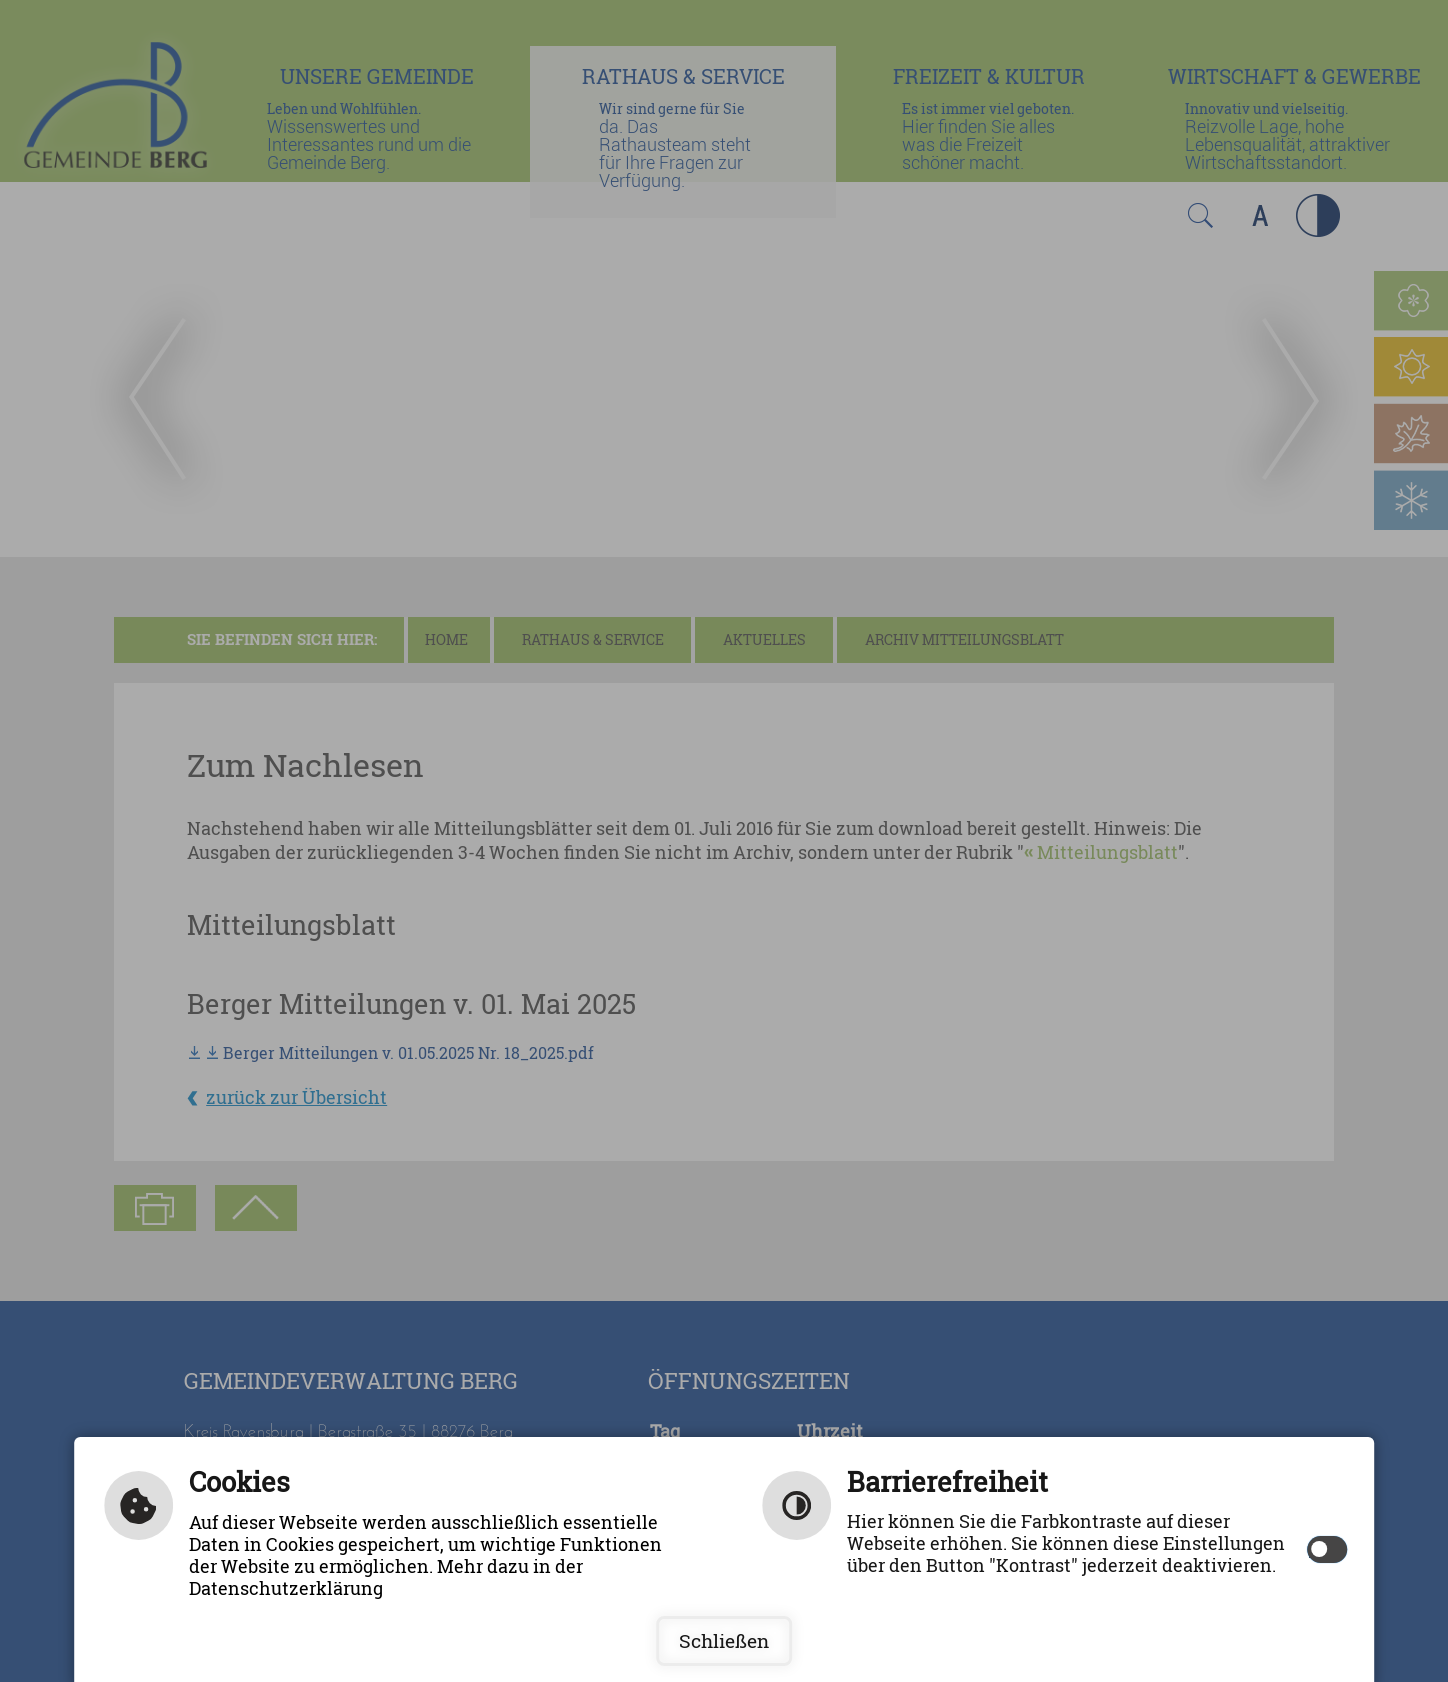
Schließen (724, 1641)
